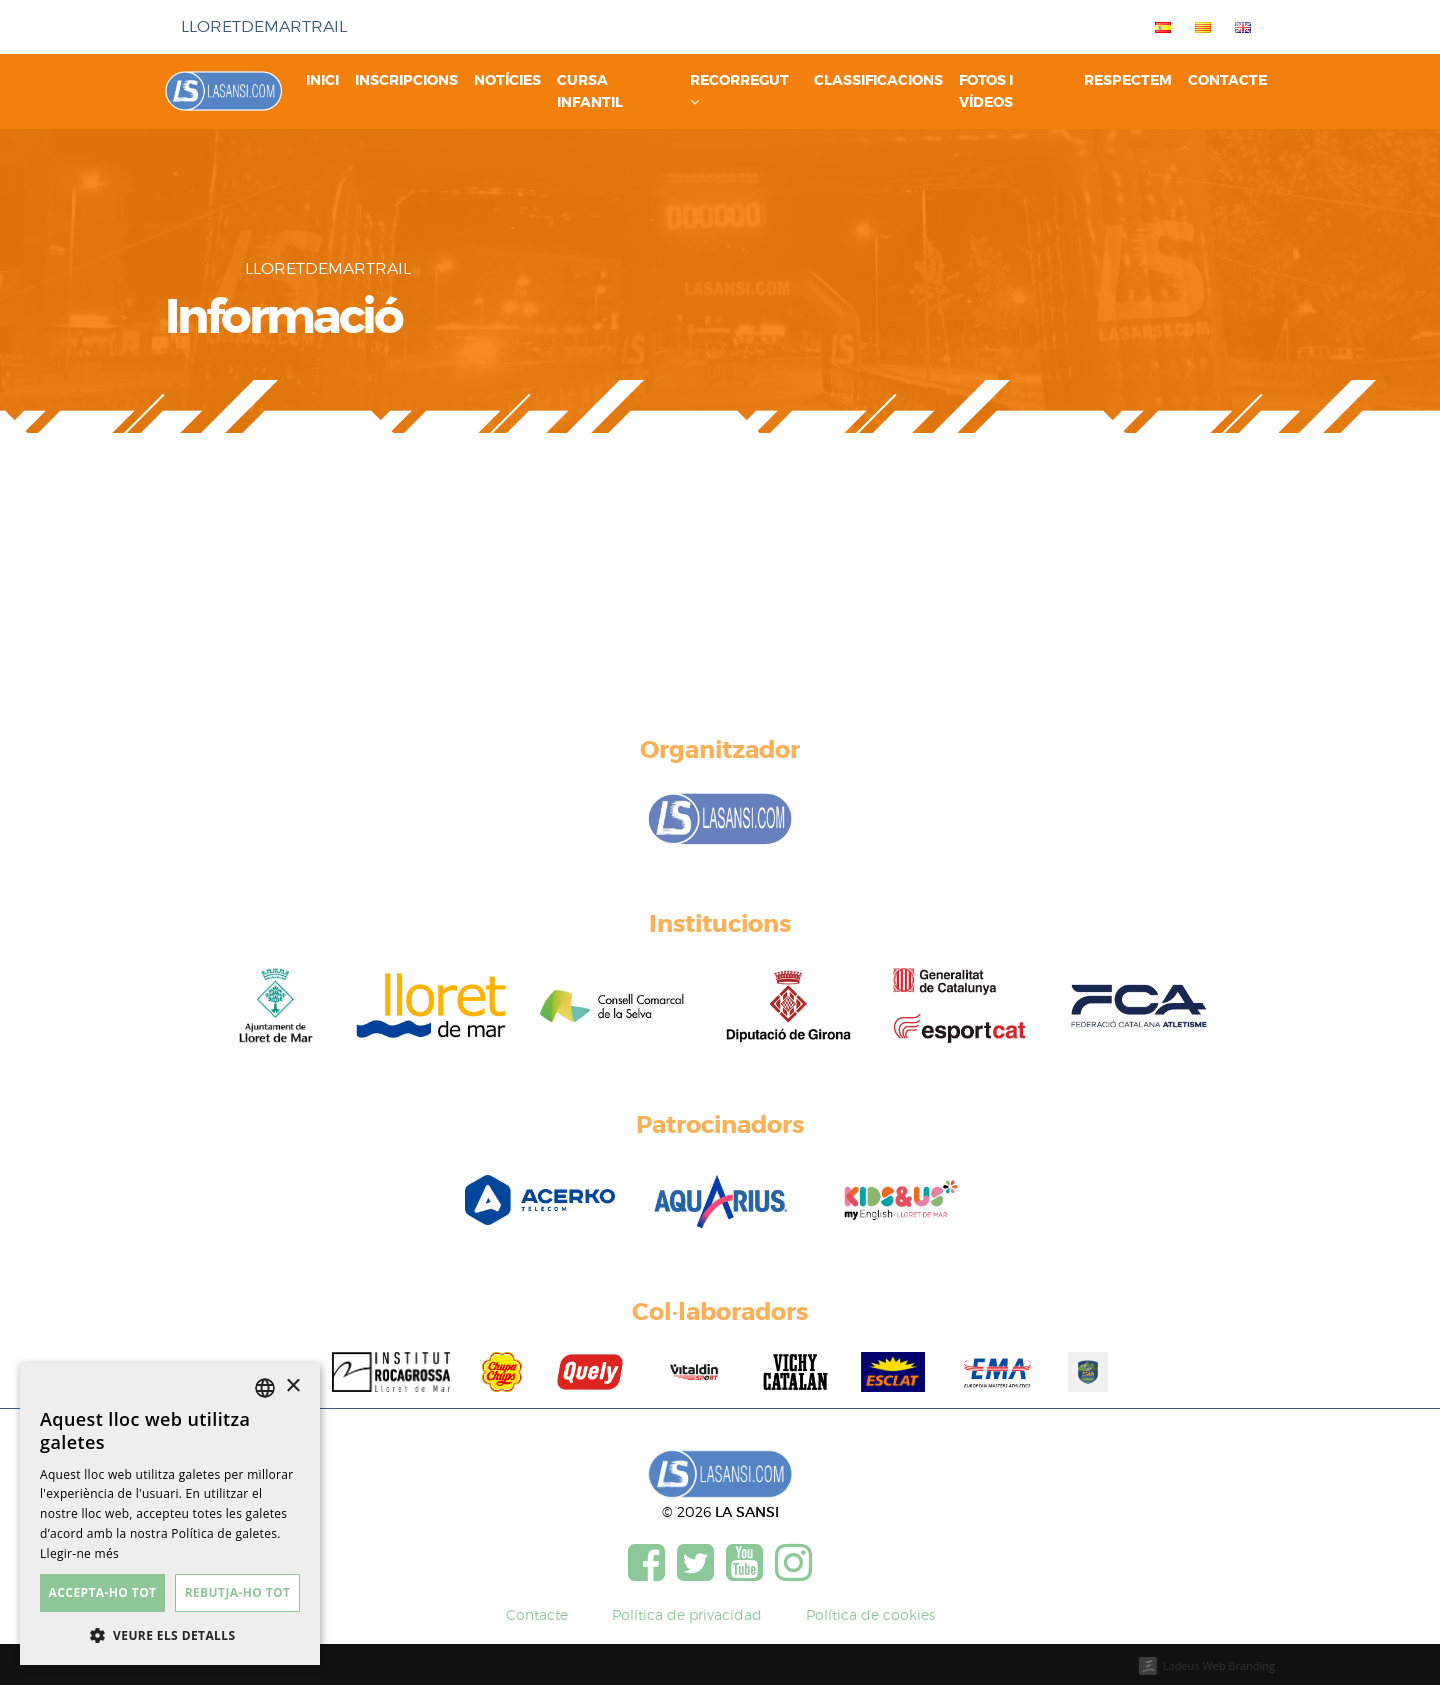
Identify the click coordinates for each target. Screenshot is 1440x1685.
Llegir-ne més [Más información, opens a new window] (79, 1553)
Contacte (1227, 80)
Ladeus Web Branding (1219, 1665)
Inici (322, 80)
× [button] (292, 1386)
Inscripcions (406, 80)
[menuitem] (1159, 27)
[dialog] (170, 1514)
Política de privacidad (687, 1614)
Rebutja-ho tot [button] (238, 1592)
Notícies (507, 80)
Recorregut (739, 90)
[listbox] (265, 1388)
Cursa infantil (590, 91)
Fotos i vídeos (986, 91)
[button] (170, 1635)
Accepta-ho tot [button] (103, 1592)
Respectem (1128, 80)
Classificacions (878, 80)
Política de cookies (870, 1614)
